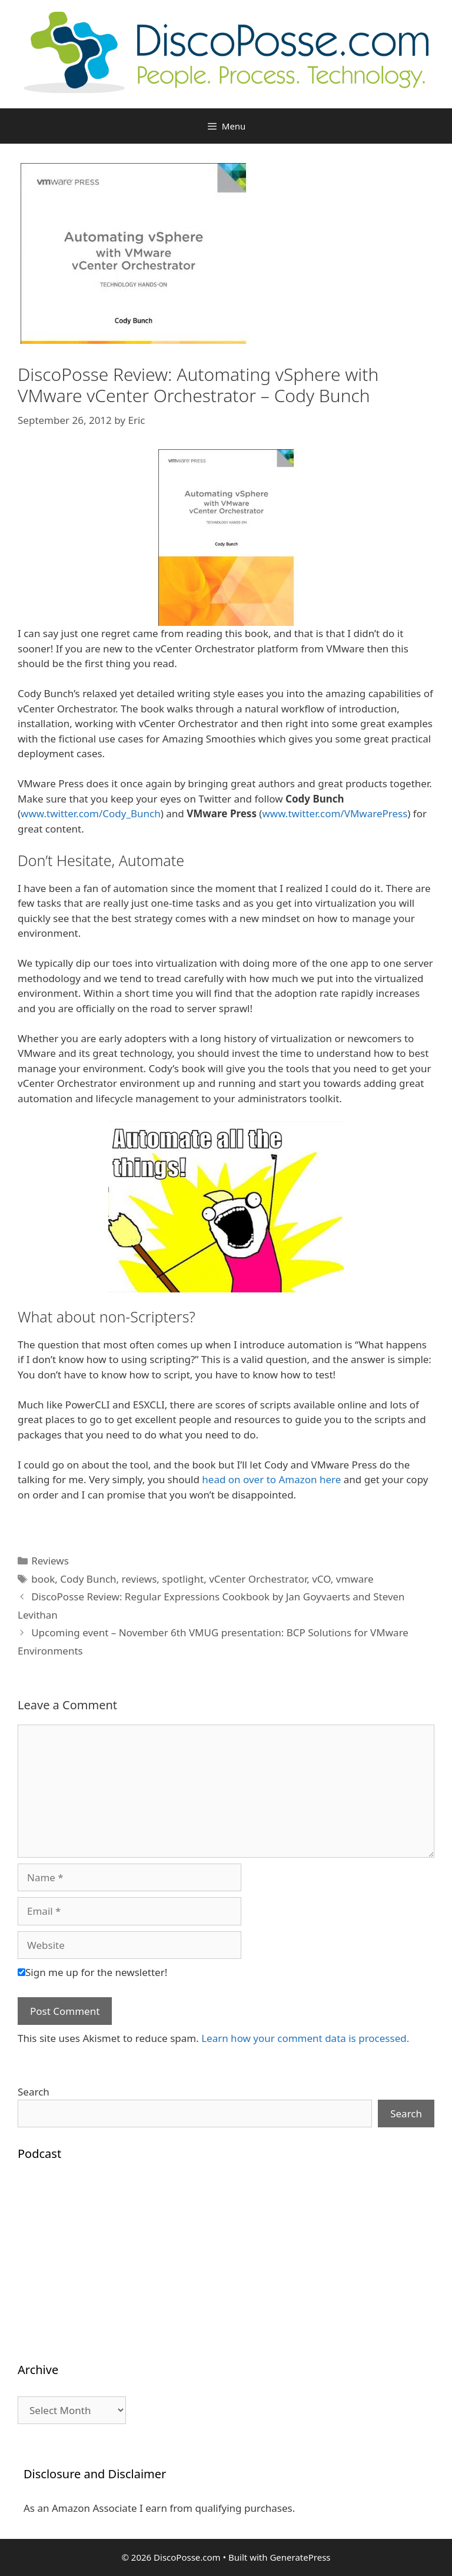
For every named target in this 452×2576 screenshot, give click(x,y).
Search (33, 2091)
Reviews (50, 1560)
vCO (321, 1579)
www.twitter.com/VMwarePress (334, 813)
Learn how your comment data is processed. (305, 2038)
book (43, 1579)
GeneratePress (300, 2557)
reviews (139, 1579)
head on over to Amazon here (271, 1479)
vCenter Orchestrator (258, 1579)
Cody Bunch (88, 1579)
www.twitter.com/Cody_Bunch (91, 813)
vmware (355, 1579)
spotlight (183, 1579)
